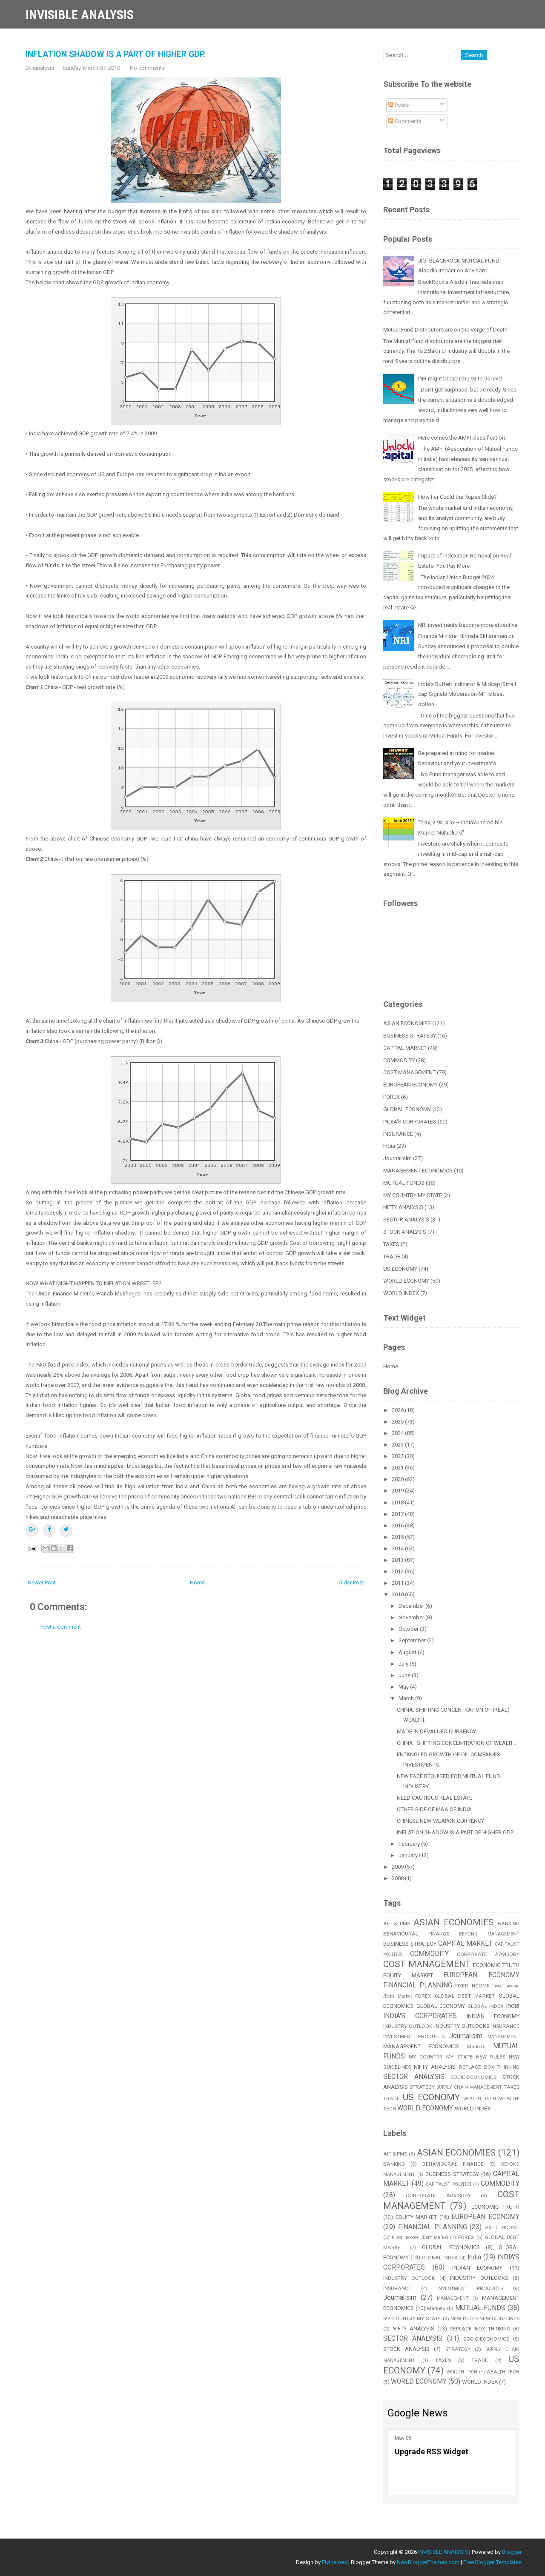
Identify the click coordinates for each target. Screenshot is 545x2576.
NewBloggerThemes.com (428, 2562)
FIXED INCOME (472, 1986)
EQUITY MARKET (408, 1975)
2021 (398, 1467)
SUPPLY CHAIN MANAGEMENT (469, 2087)
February (410, 1844)
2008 (398, 1878)
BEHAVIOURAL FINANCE (416, 1934)
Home (197, 1582)
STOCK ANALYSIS (404, 1232)
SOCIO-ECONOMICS (473, 2077)
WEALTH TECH (479, 2098)
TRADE (391, 1256)
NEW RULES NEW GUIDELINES (484, 2319)
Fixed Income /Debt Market (420, 2237)
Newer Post (42, 1582)
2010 (398, 1594)
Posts (398, 105)
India (389, 1146)
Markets (476, 2047)
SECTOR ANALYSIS (406, 1219)
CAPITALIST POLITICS (448, 2184)
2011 (398, 1583)
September (413, 1640)
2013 (398, 1560)
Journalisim (397, 1158)
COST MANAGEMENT (409, 1072)
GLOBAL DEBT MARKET (465, 1996)
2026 (398, 1410)
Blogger (512, 2552)
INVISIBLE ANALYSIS (80, 14)
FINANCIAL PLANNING (417, 1985)
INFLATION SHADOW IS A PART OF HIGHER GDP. (115, 54)
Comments (405, 121)
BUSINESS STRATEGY (409, 1035)
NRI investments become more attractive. (468, 625)
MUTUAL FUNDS (404, 1183)
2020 (398, 1479)
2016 (398, 1525)
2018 (398, 1502)
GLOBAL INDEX (486, 2006)
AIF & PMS (396, 1924)
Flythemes (334, 2562)
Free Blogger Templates (492, 2562)
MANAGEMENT (503, 2036)
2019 (398, 1490)
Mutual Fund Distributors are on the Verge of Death (445, 329)
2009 (398, 1867)
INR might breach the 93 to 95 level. (461, 378)
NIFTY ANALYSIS (403, 1207)
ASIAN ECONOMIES (407, 1023)
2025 (398, 1421)
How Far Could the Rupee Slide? (457, 497)
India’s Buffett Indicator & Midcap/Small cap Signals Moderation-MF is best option (467, 694)
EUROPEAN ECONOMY (410, 1084)
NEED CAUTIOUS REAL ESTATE (434, 1798)
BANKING (508, 1924)
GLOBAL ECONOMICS (450, 2247)
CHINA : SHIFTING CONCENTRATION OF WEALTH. (456, 1743)
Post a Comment (60, 1627)
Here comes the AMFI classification (461, 438)
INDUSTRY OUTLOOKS (462, 2026)
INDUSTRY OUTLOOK (407, 2026)
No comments (147, 68)
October (409, 1629)
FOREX (391, 1097)
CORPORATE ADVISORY (488, 1954)
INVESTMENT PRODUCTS (414, 2036)
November (412, 1617)
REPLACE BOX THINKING (489, 2067)
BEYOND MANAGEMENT (489, 1934)
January (409, 1855)
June (405, 1675)
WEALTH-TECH (502, 2372)
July (404, 1664)
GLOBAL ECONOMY (407, 1109)
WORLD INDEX (401, 1293)
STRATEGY (422, 2087)
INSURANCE (398, 1134)
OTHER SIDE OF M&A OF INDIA (434, 1809)
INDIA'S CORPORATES (409, 1121)
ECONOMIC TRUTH (496, 1965)
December (412, 1606)
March (407, 1698)
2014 (398, 1548)
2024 (398, 1433)
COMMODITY (399, 1060)
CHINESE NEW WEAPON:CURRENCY (440, 1821)
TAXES (391, 1244)
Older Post (351, 1582)
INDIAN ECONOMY (493, 2016)
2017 (398, 1514)
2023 (398, 1444)
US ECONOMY (400, 1269)
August (408, 1652)
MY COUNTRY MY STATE (412, 1195)
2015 (398, 1537)
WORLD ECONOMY (406, 1281)
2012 (398, 1571)
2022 (398, 1456)
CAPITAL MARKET (405, 1048)
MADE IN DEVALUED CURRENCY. (437, 1731)
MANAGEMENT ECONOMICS (418, 1170)
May (404, 1687)
